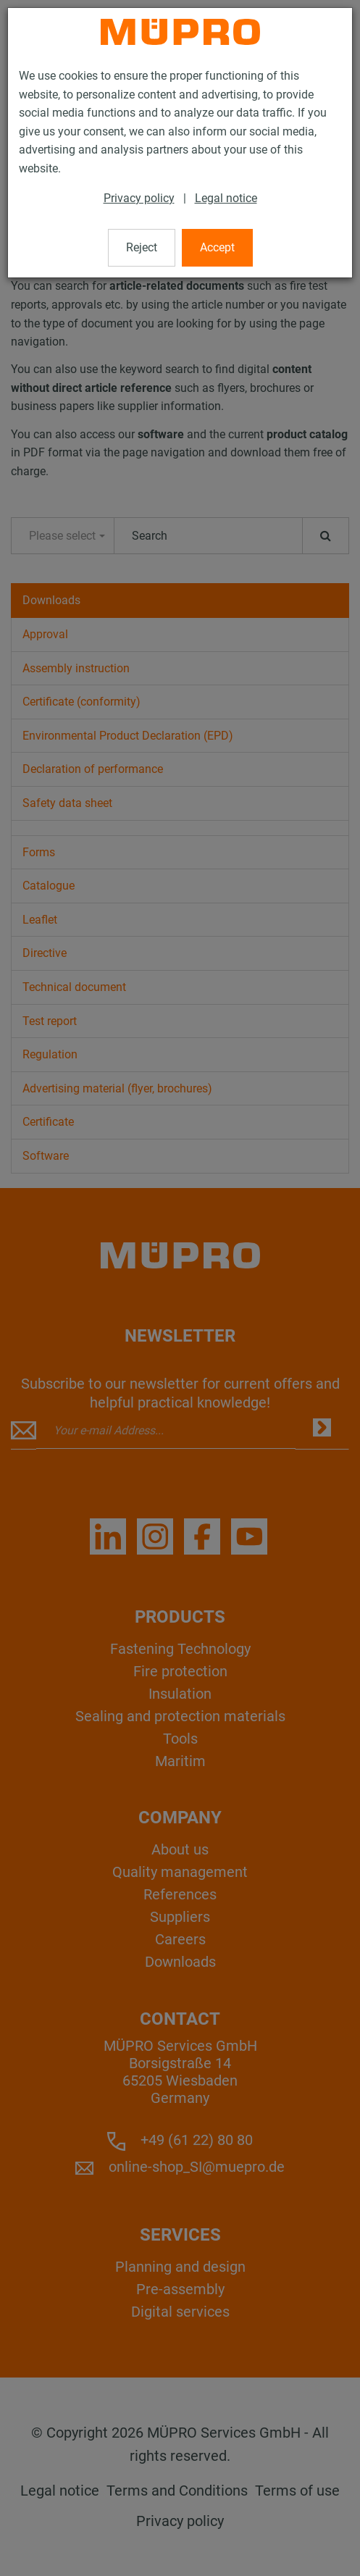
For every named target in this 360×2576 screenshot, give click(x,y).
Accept (217, 247)
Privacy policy (139, 198)
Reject (141, 247)
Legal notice (226, 198)
